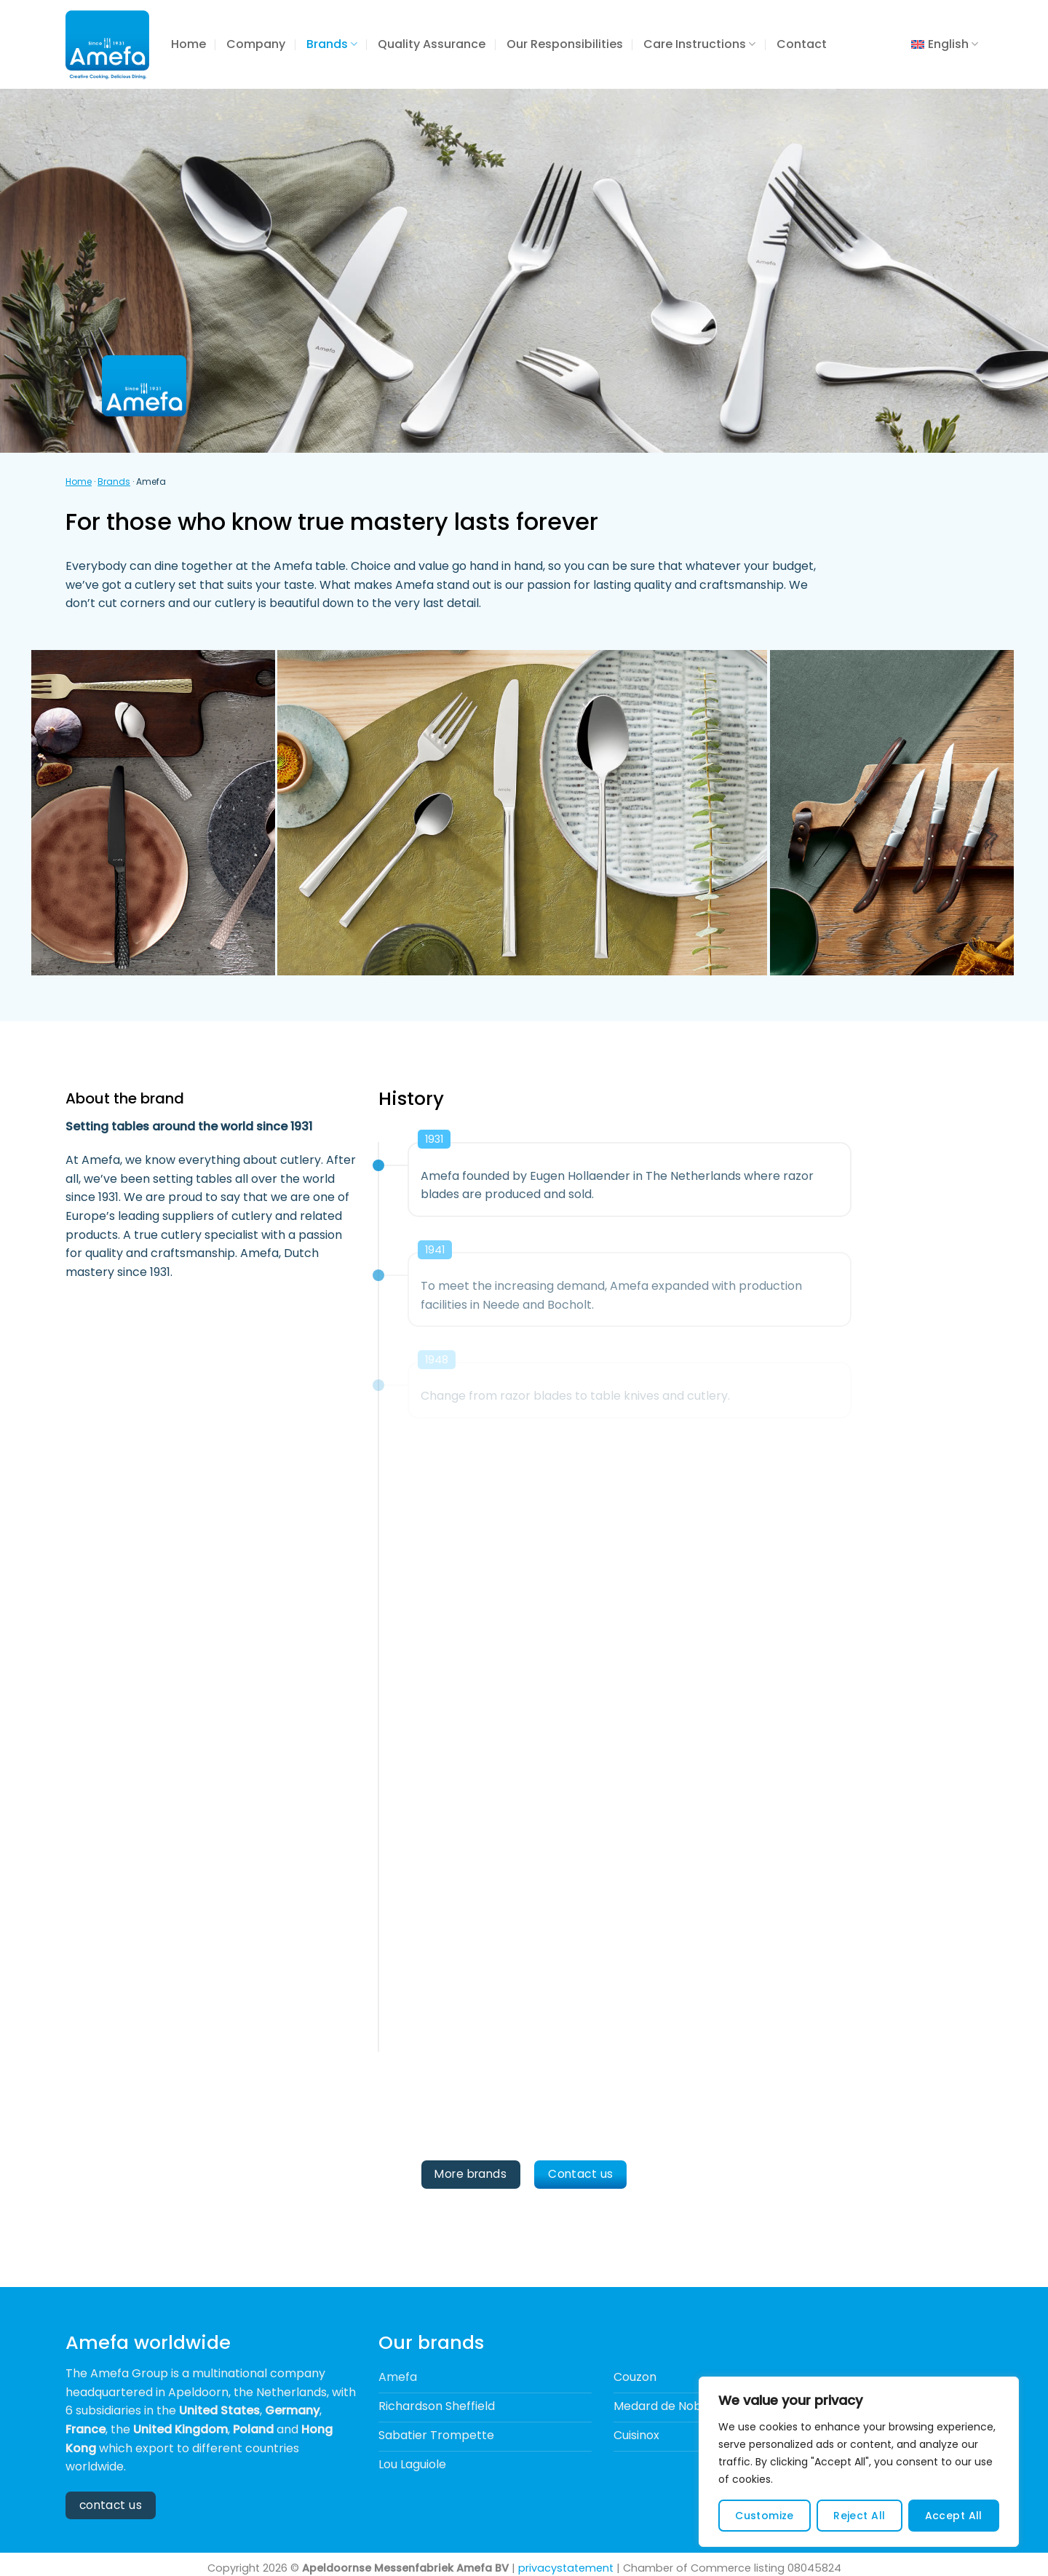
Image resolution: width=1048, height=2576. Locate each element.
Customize (764, 2515)
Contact (802, 44)
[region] (859, 2462)
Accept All (953, 2515)
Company (255, 44)
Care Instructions (699, 44)
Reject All (859, 2515)
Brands (331, 44)
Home (188, 44)
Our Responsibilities (565, 44)
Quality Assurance (431, 44)
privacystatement (566, 2568)
